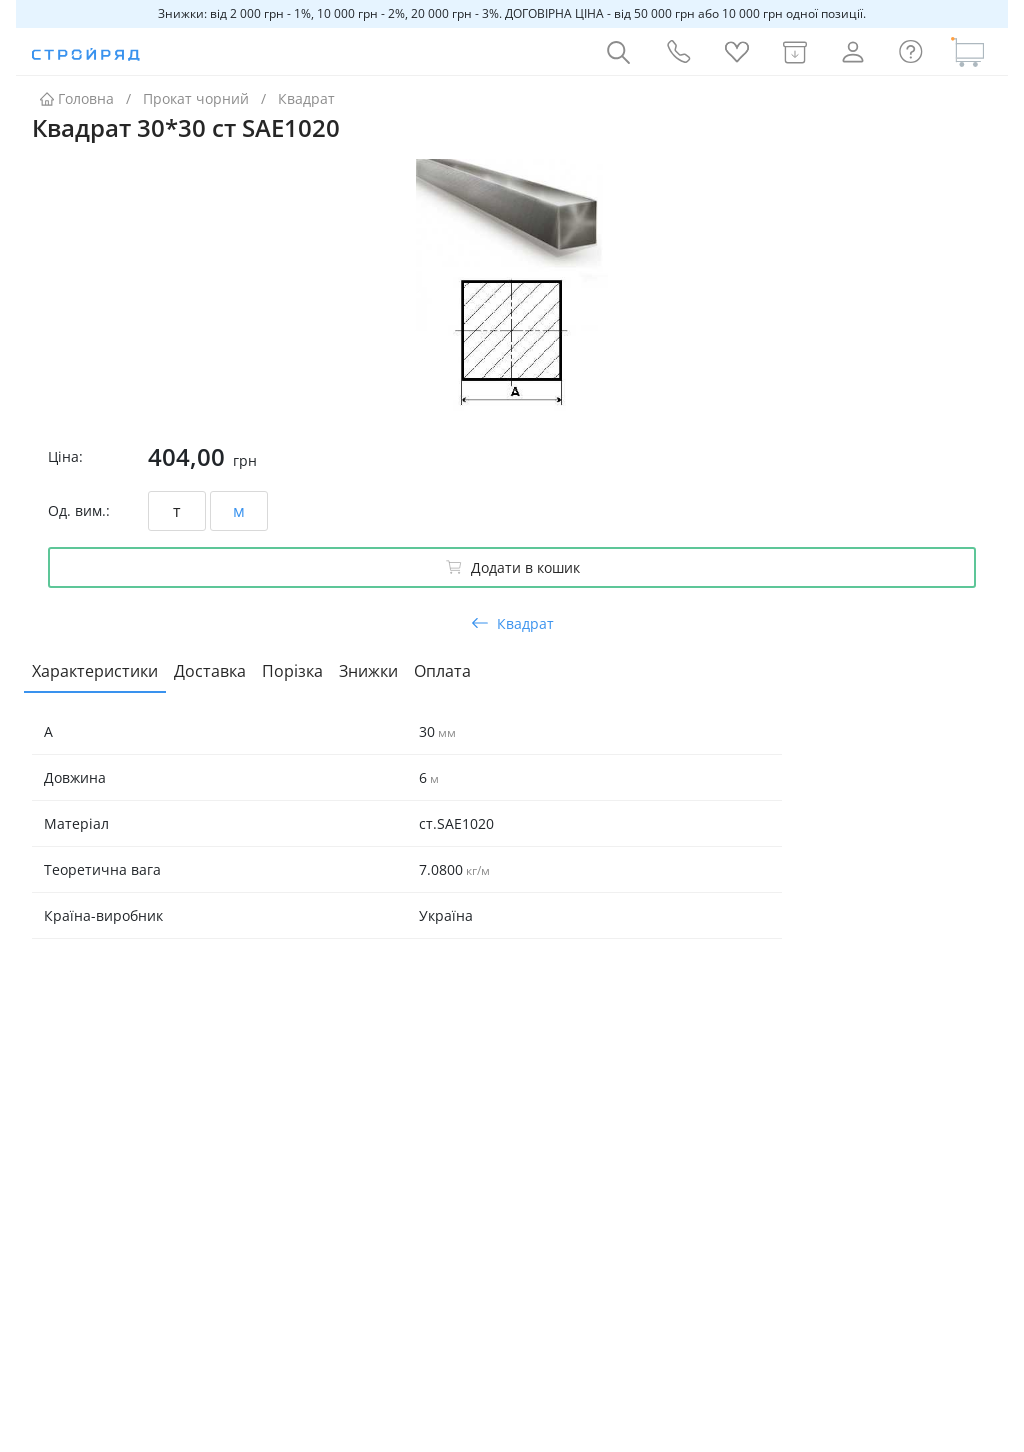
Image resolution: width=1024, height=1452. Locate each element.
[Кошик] (968, 52)
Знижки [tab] (368, 671)
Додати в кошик (512, 567)
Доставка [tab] (210, 671)
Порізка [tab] (292, 671)
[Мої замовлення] (795, 52)
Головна (77, 98)
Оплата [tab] (442, 671)
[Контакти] (677, 52)
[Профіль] (853, 52)
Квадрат (306, 98)
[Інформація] (911, 52)
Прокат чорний (196, 98)
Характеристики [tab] (95, 671)
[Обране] (737, 52)
